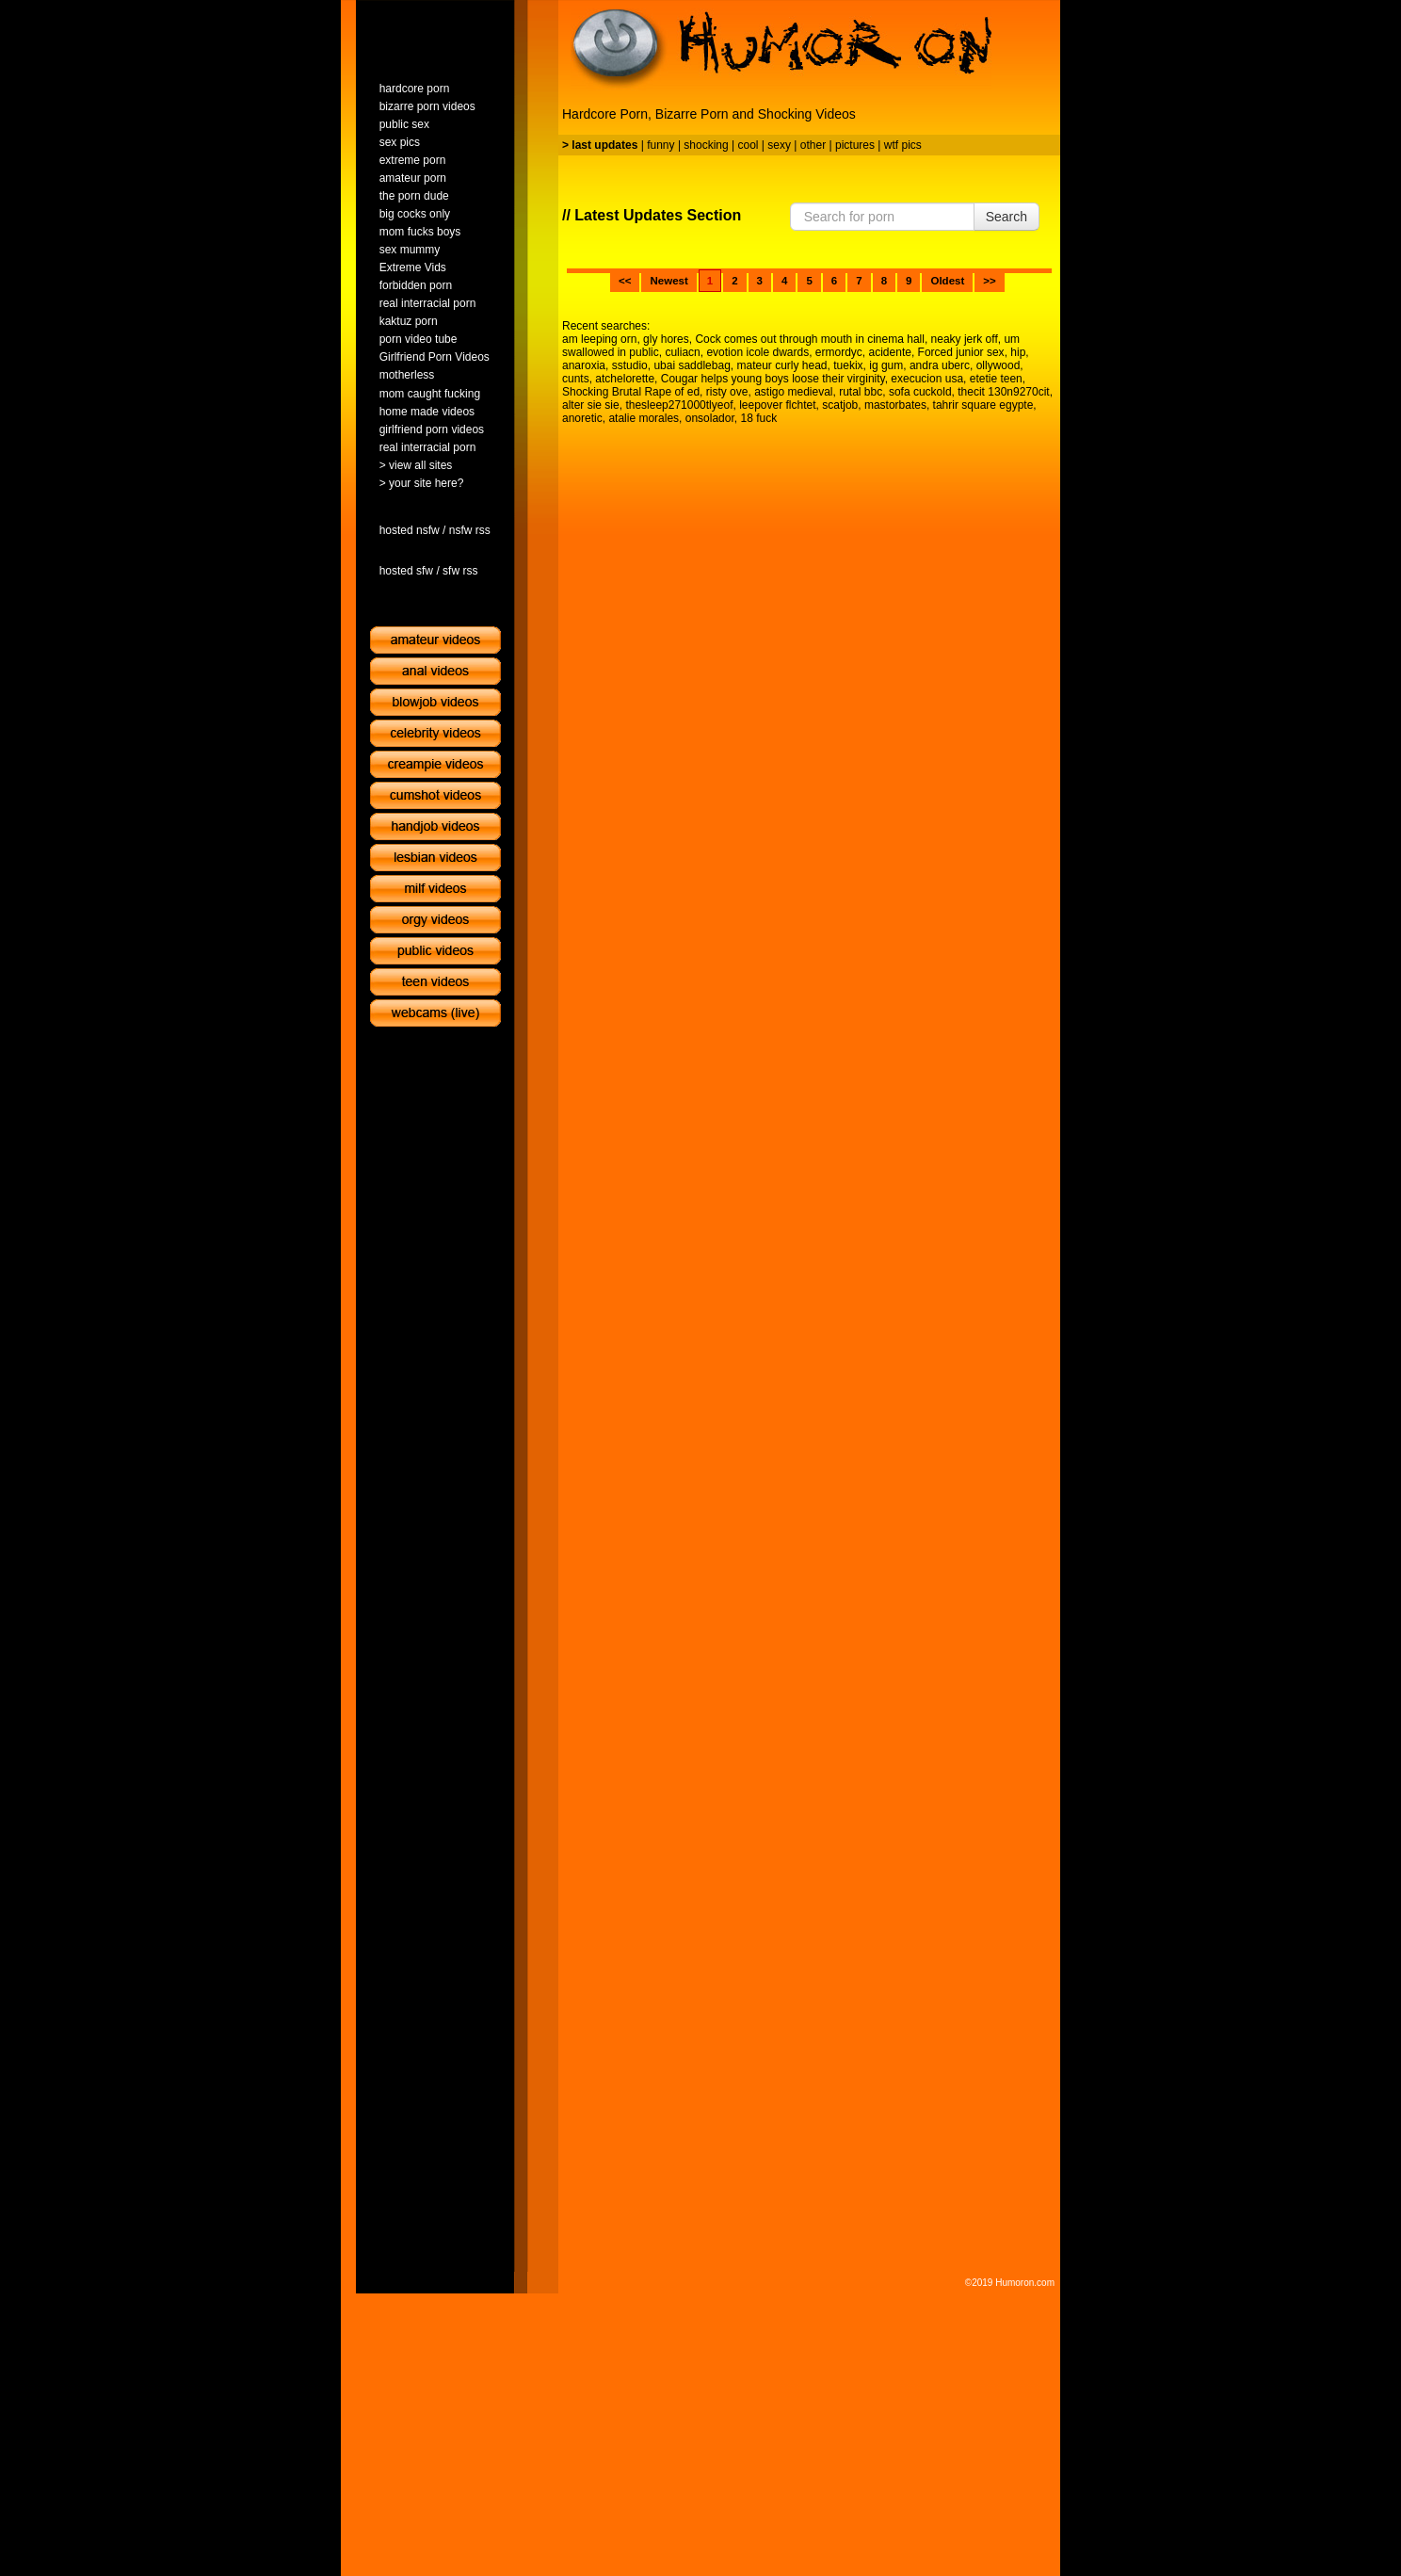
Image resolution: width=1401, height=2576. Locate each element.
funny (660, 145)
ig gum (886, 365)
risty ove (727, 391)
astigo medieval (793, 391)
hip (1017, 352)
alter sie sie (591, 405)
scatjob (840, 405)
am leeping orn (599, 339)
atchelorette (624, 378)
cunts (575, 378)
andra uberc (940, 365)
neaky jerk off (964, 339)
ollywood (998, 365)
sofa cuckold (920, 391)
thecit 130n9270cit (1003, 391)
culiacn (682, 352)
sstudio (630, 365)
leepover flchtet (777, 405)
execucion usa (927, 378)
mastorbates (895, 405)
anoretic (582, 418)
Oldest (947, 280)
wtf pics (903, 145)
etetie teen (996, 378)
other (813, 145)
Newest (668, 280)
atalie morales (643, 418)
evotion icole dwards (757, 352)
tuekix (847, 365)
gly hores (666, 339)
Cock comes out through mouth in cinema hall (809, 339)
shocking (706, 145)
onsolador (709, 418)
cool (748, 145)
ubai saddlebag (691, 365)
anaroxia (583, 365)
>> (989, 280)
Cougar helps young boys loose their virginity (773, 378)
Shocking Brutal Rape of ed (631, 391)
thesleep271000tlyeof (679, 405)
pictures (855, 145)
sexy (779, 145)
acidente (890, 352)
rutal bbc (860, 391)
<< (625, 280)
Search (1006, 216)
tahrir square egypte (983, 405)
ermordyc (838, 352)
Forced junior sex (961, 352)
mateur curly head (781, 365)
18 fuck (758, 418)
